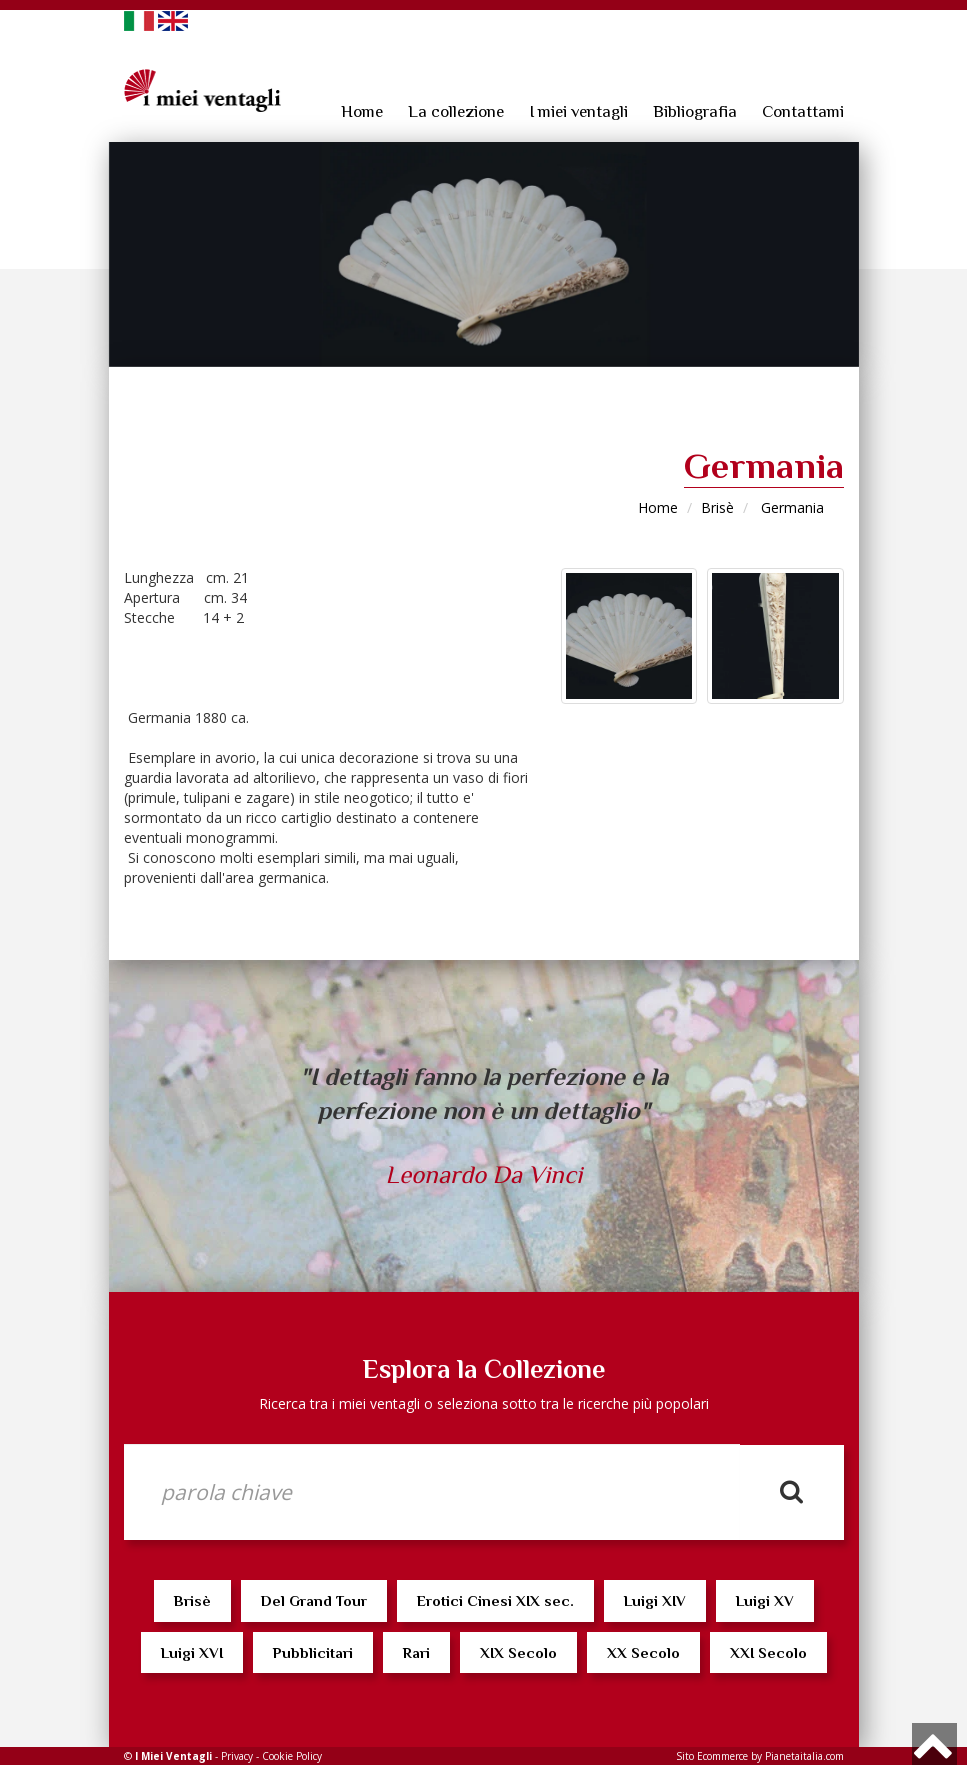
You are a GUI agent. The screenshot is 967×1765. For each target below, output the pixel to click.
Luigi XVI (192, 1652)
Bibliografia (695, 111)
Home (362, 111)
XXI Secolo (768, 1652)
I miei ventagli (578, 111)
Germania (790, 507)
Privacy (237, 1756)
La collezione (456, 111)
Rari (416, 1652)
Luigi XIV (655, 1600)
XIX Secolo (518, 1652)
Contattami (803, 111)
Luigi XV (765, 1600)
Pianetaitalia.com (804, 1756)
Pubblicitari (313, 1652)
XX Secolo (643, 1652)
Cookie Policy (292, 1756)
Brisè (717, 507)
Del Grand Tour (314, 1600)
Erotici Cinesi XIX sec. (495, 1600)
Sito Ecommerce (712, 1756)
